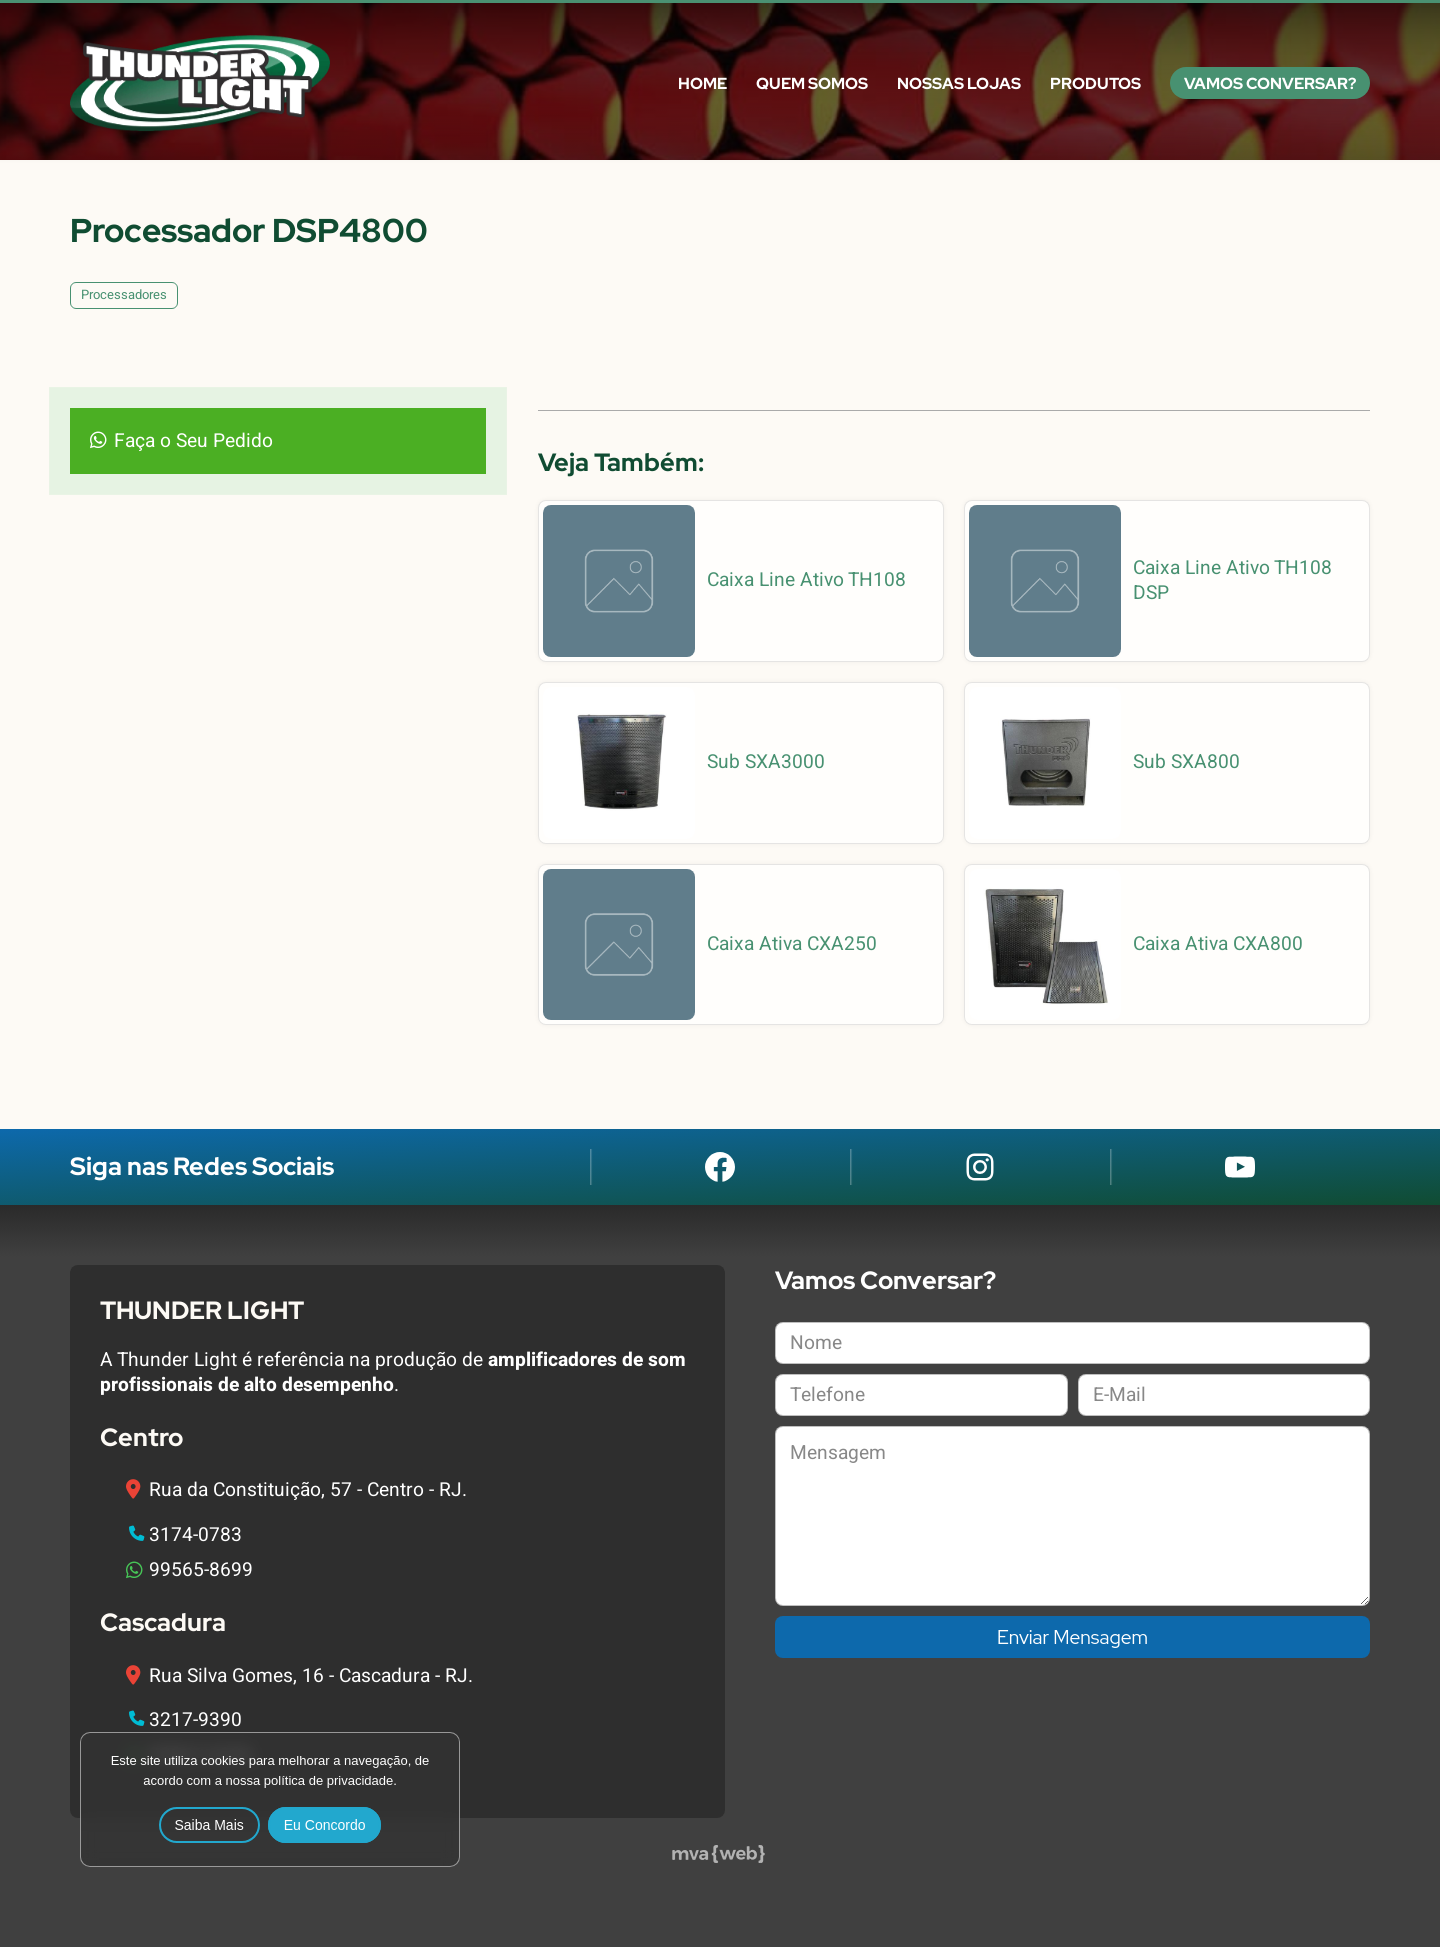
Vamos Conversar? (1270, 83)
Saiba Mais (209, 1825)
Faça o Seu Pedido (193, 441)
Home (702, 83)
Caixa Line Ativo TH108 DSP (1232, 581)
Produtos (1095, 83)
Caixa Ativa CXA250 (792, 944)
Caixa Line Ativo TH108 (806, 580)
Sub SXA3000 (766, 762)
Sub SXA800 (1186, 762)
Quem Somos (812, 83)
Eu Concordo (325, 1825)
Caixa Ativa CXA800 (1218, 944)
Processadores (124, 294)
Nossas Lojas (959, 83)
